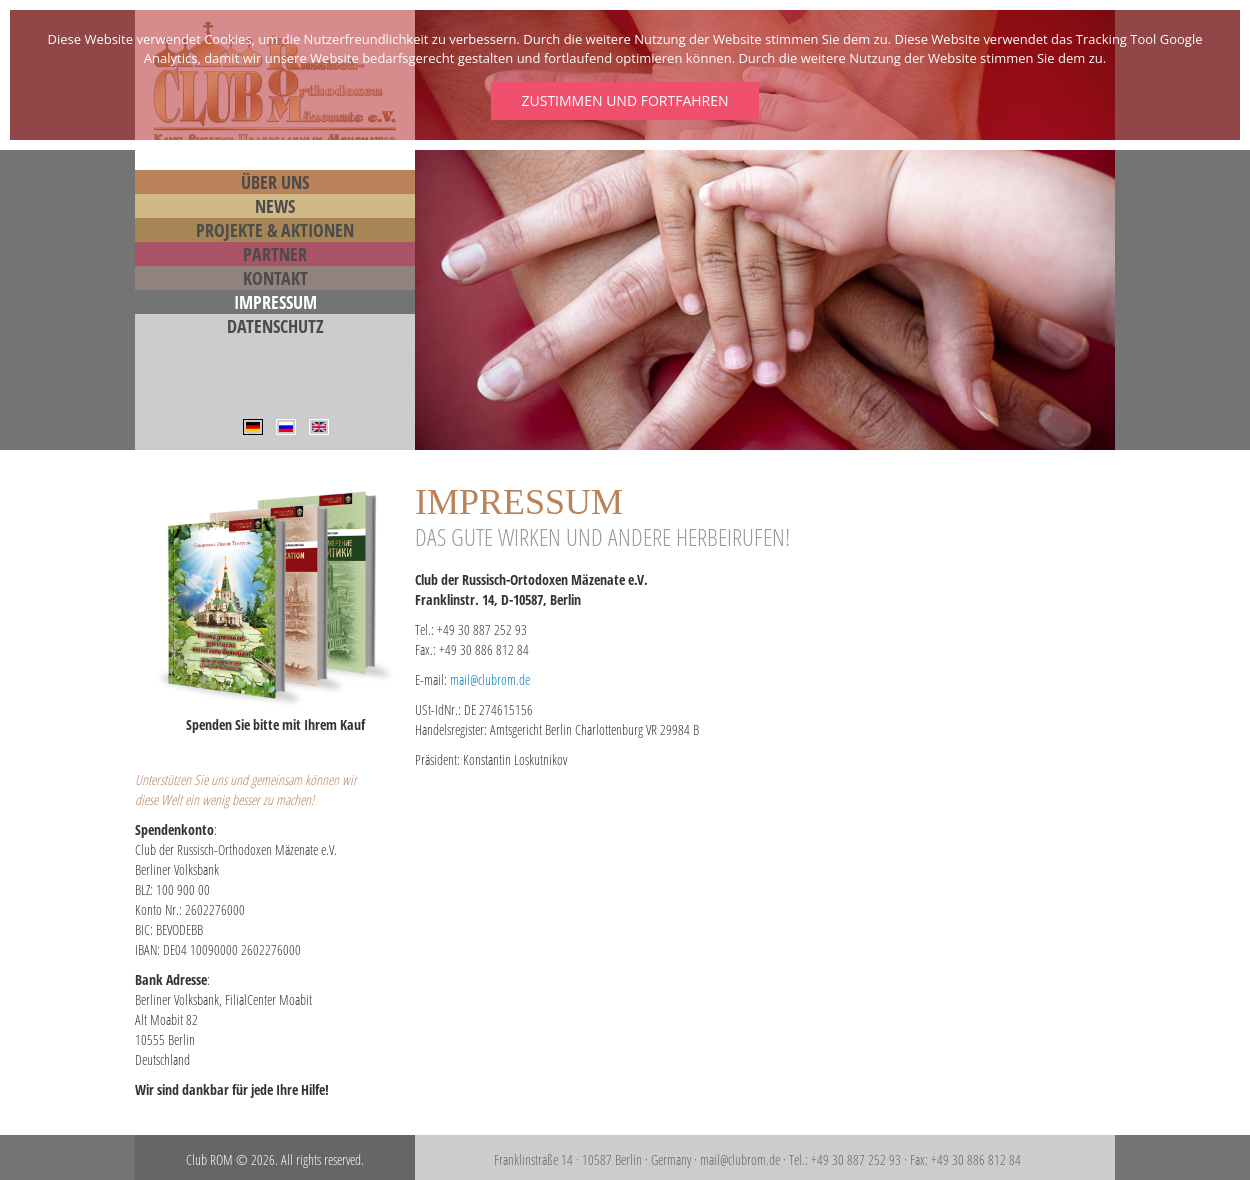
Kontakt (275, 278)
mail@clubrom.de (490, 679)
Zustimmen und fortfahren (624, 100)
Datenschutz (275, 326)
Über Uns (275, 182)
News (275, 206)
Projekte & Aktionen (275, 230)
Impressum (275, 302)
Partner (275, 254)
